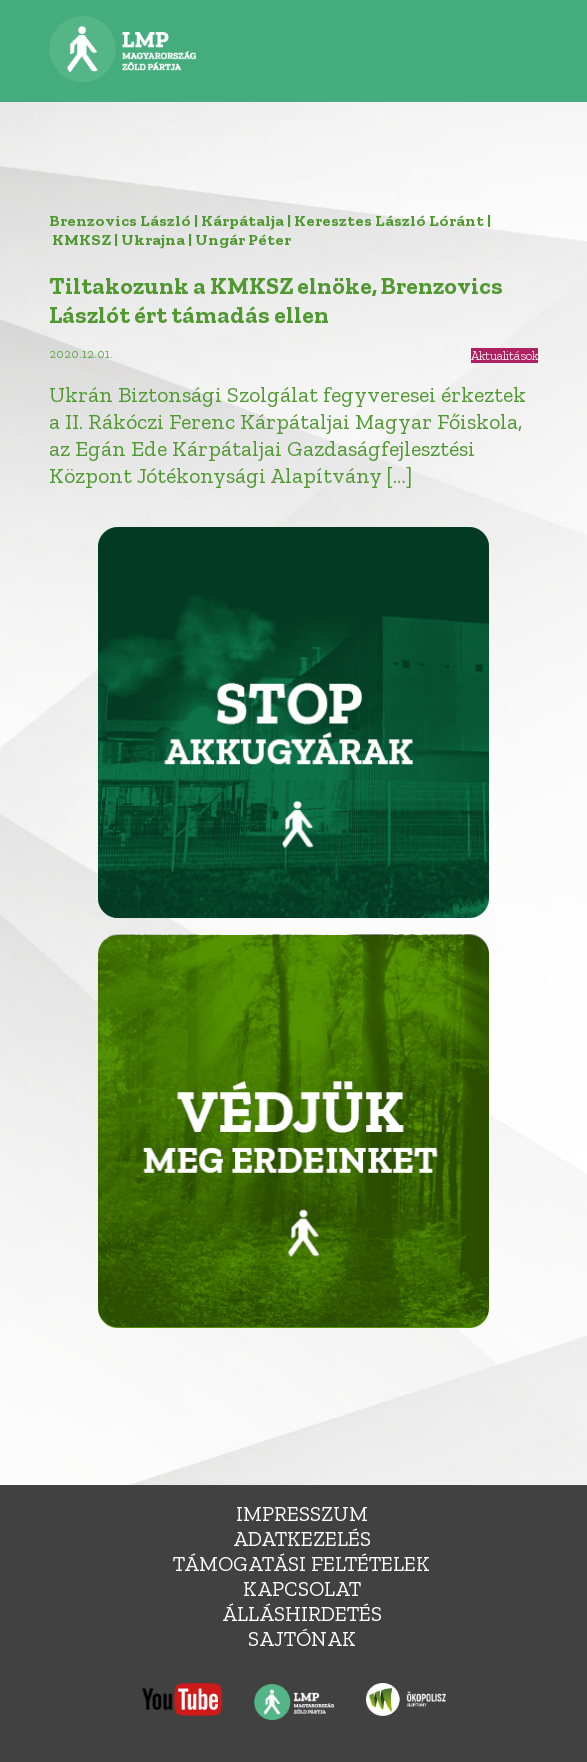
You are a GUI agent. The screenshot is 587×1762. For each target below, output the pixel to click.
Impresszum (302, 1513)
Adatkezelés (302, 1538)
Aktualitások (504, 355)
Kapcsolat (302, 1588)
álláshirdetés (302, 1613)
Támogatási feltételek (301, 1563)
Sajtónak (302, 1638)
